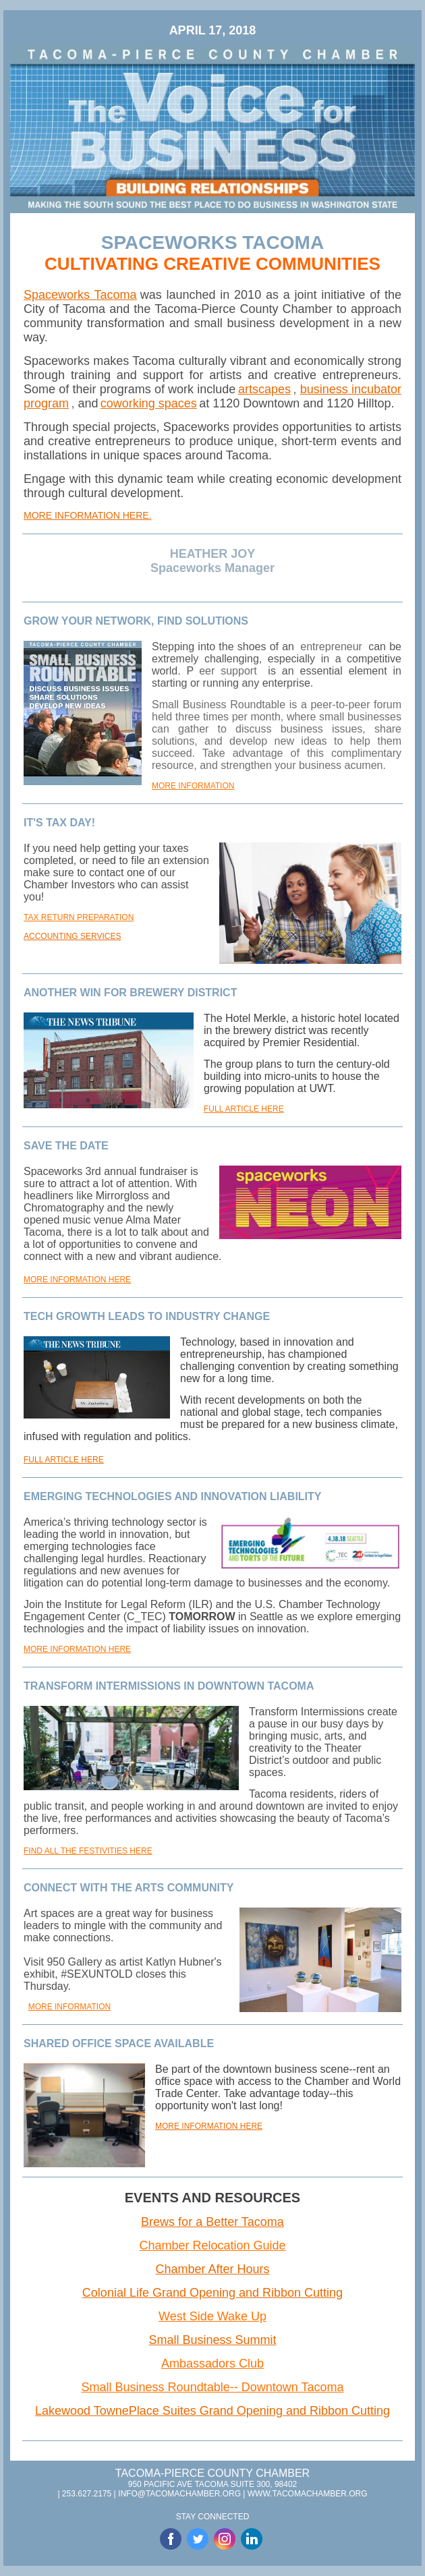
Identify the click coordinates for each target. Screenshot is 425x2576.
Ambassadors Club (212, 2363)
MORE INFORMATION (193, 786)
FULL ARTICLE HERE (244, 1109)
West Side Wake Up (212, 2316)
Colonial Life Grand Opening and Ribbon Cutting (212, 2292)
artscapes (264, 389)
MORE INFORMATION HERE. (88, 515)
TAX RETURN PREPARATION (79, 917)
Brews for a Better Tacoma (212, 2222)
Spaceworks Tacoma (80, 295)
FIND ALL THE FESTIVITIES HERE (88, 1851)
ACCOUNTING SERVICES (72, 936)
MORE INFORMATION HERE (77, 1279)
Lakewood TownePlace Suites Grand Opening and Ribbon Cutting (212, 2410)
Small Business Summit (212, 2340)
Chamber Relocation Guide (212, 2245)
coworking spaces (149, 403)
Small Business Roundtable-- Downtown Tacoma (213, 2387)
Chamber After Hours (212, 2269)
